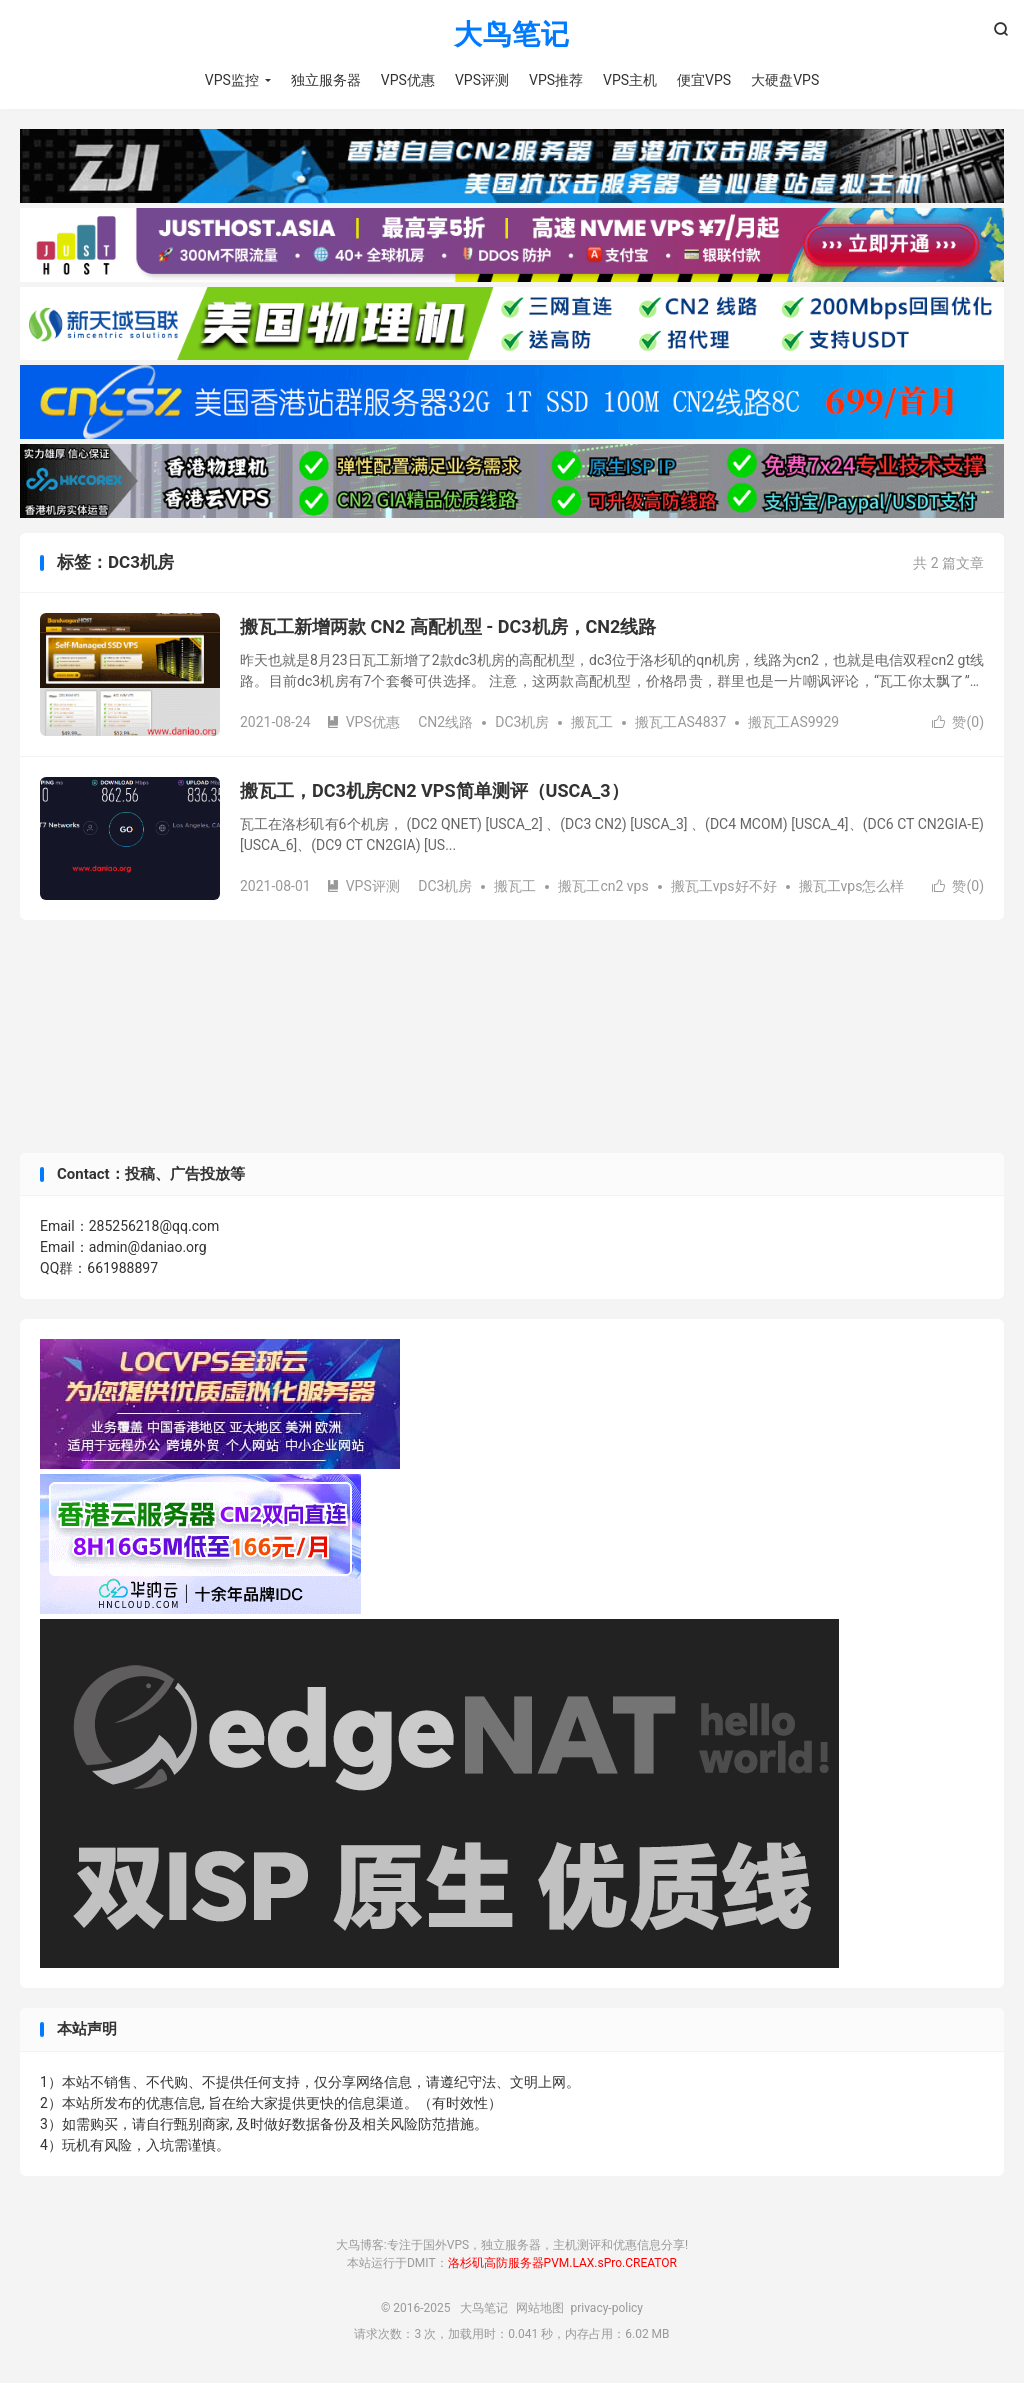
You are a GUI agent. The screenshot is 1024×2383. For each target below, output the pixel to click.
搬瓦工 (592, 722)
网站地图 (540, 2308)
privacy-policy (606, 2308)
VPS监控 (232, 80)
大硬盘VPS (785, 80)
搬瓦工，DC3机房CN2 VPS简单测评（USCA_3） (434, 790)
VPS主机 (630, 80)
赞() (958, 722)
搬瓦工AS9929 (793, 722)
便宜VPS (704, 80)
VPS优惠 (408, 80)
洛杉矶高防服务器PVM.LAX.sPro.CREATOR (562, 2263)
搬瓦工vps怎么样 (852, 886)
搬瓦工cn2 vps (603, 886)
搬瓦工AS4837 (680, 722)
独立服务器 (326, 80)
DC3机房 (522, 722)
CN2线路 (445, 722)
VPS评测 (482, 80)
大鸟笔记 (512, 35)
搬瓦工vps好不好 (724, 886)
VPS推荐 (556, 80)
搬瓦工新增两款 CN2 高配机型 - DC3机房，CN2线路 (448, 626)
